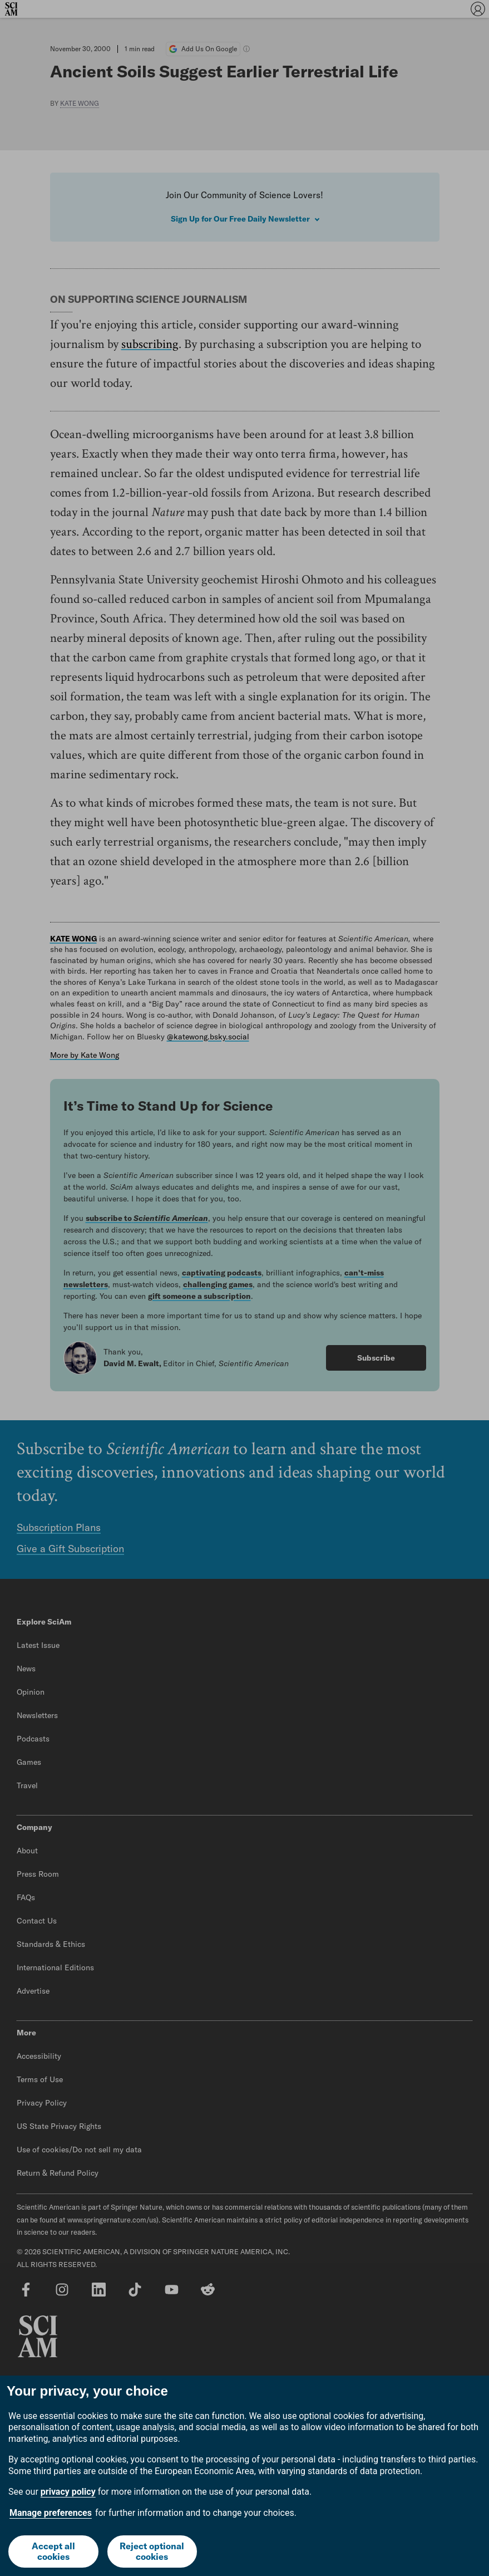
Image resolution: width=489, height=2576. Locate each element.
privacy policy (68, 2491)
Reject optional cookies (152, 2551)
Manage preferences (50, 2513)
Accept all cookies (53, 2551)
